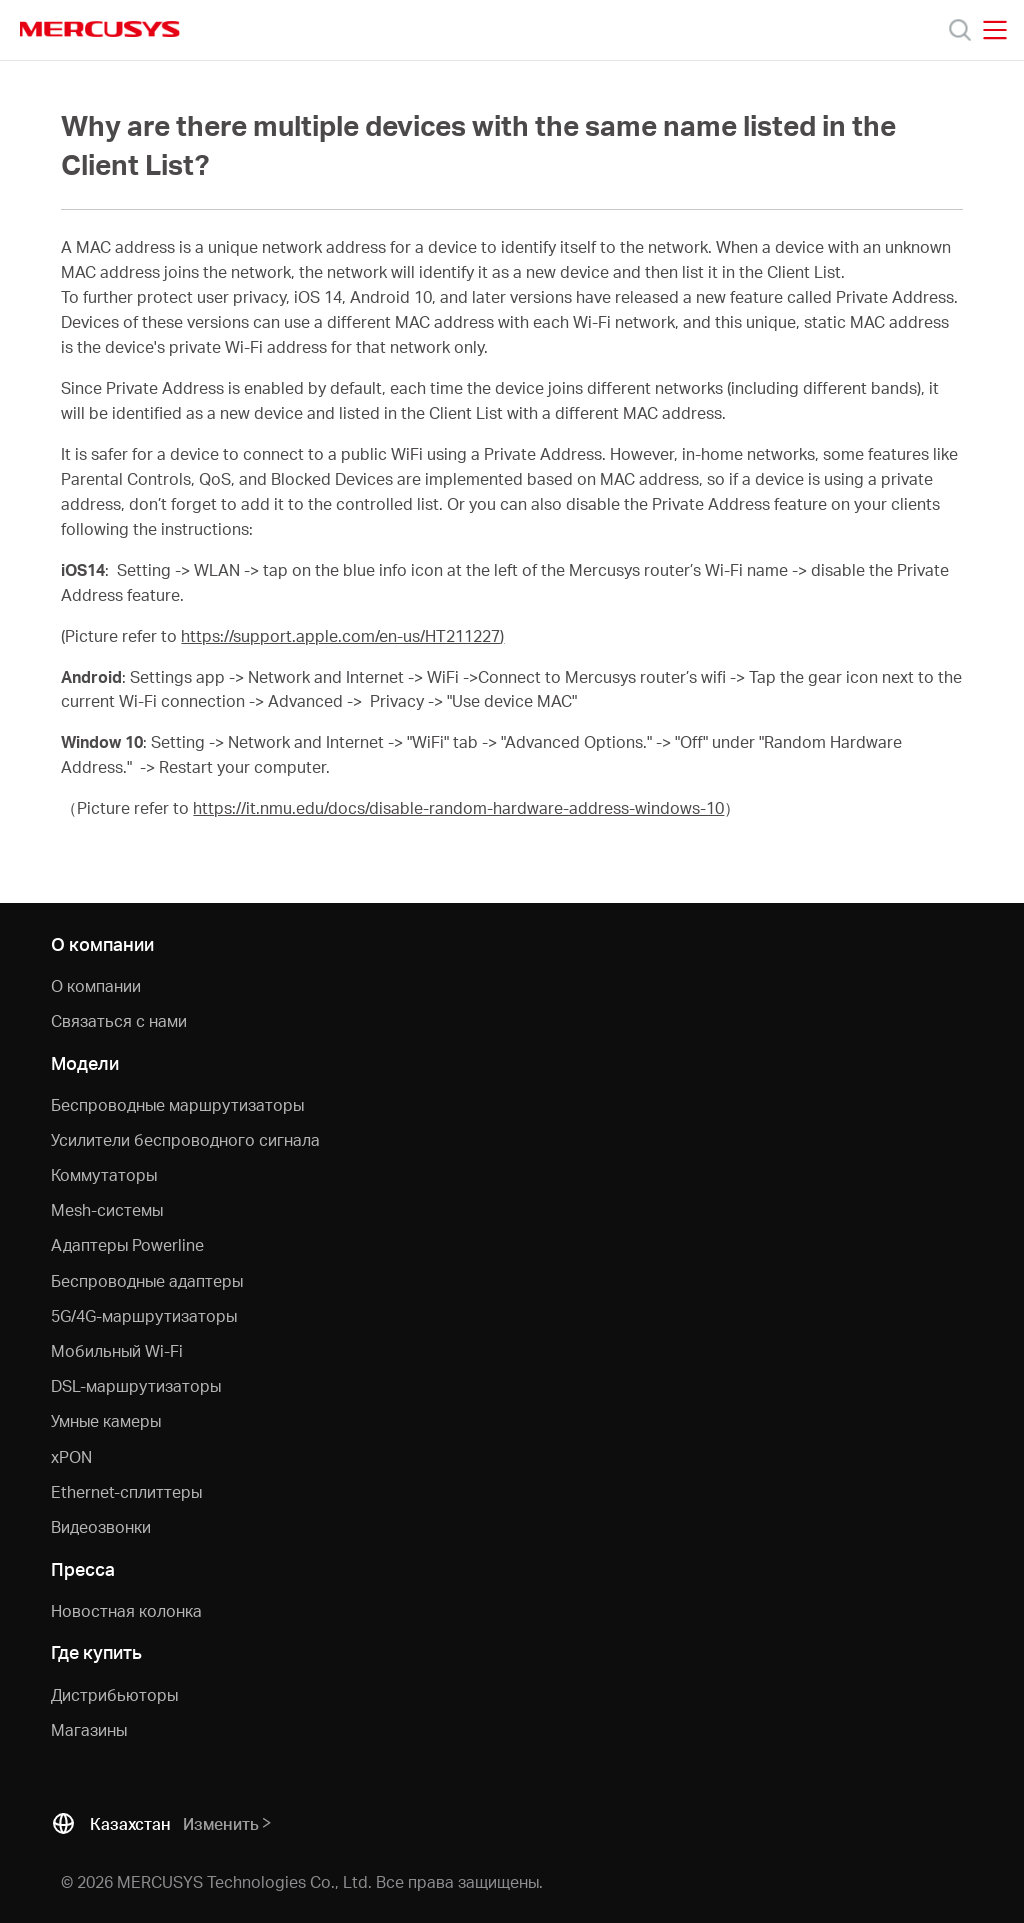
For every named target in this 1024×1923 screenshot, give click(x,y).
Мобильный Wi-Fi (117, 1350)
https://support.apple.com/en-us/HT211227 (340, 636)
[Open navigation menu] (995, 30)
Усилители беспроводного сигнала (185, 1139)
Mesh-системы (107, 1209)
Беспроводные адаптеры (147, 1280)
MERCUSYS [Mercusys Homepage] (100, 29)
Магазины (89, 1729)
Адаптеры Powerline (127, 1244)
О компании (96, 985)
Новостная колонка (126, 1610)
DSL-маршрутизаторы (136, 1385)
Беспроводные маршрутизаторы (177, 1104)
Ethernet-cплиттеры (126, 1491)
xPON (71, 1456)
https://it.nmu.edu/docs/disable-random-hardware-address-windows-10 (458, 808)
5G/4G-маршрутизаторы (144, 1315)
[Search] (960, 30)
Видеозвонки (101, 1526)
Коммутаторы (104, 1174)
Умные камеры (106, 1420)
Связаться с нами (119, 1020)
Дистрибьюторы (114, 1694)
